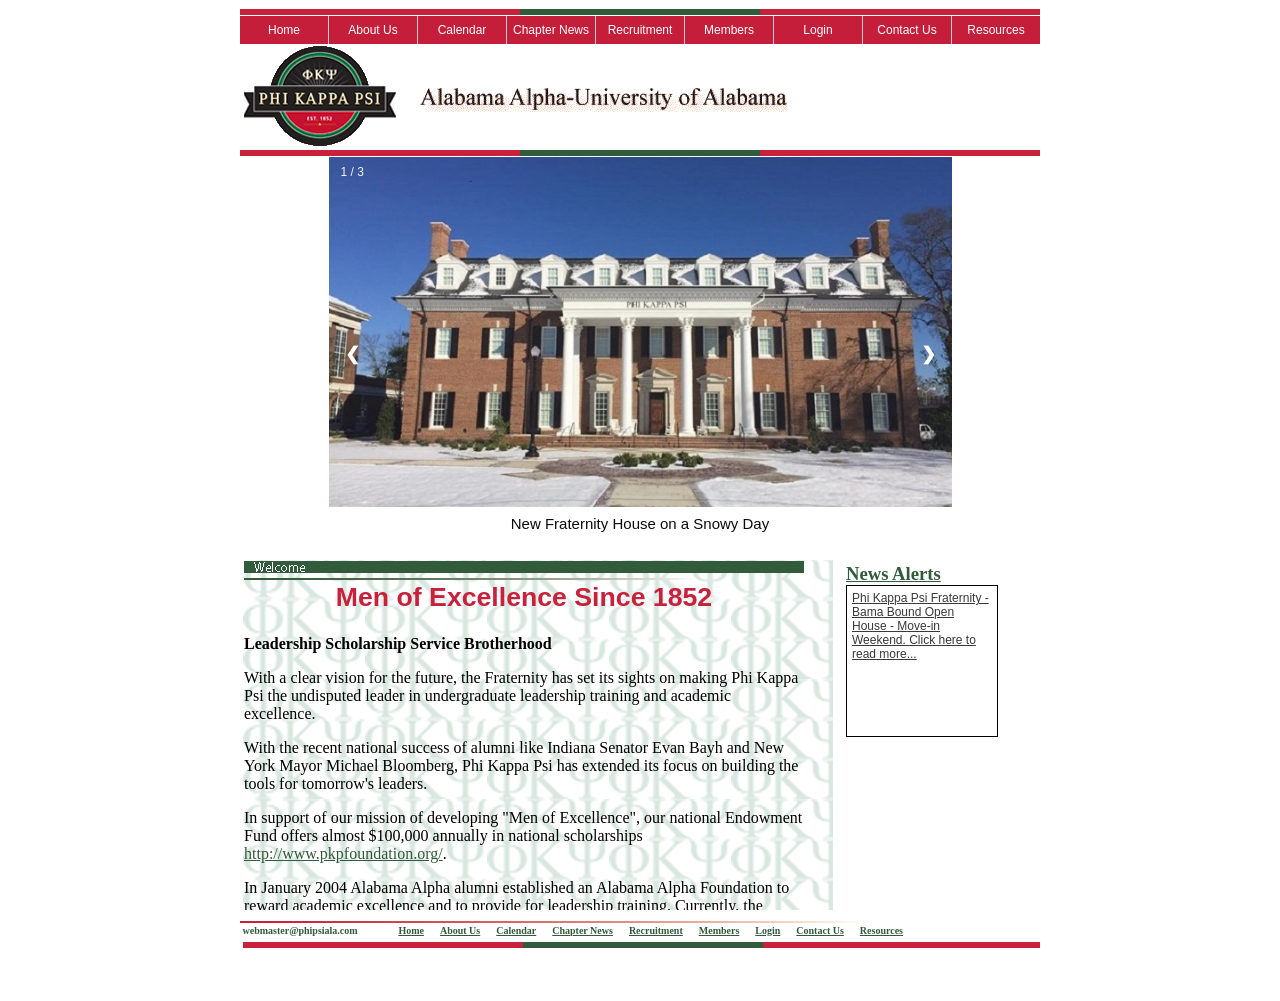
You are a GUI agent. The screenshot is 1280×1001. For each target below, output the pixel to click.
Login (817, 30)
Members (729, 30)
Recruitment (640, 30)
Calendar (462, 30)
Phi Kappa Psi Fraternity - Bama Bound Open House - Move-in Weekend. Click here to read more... (920, 626)
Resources (995, 30)
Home (284, 30)
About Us (372, 30)
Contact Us (906, 30)
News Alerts (893, 573)
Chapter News (551, 30)
